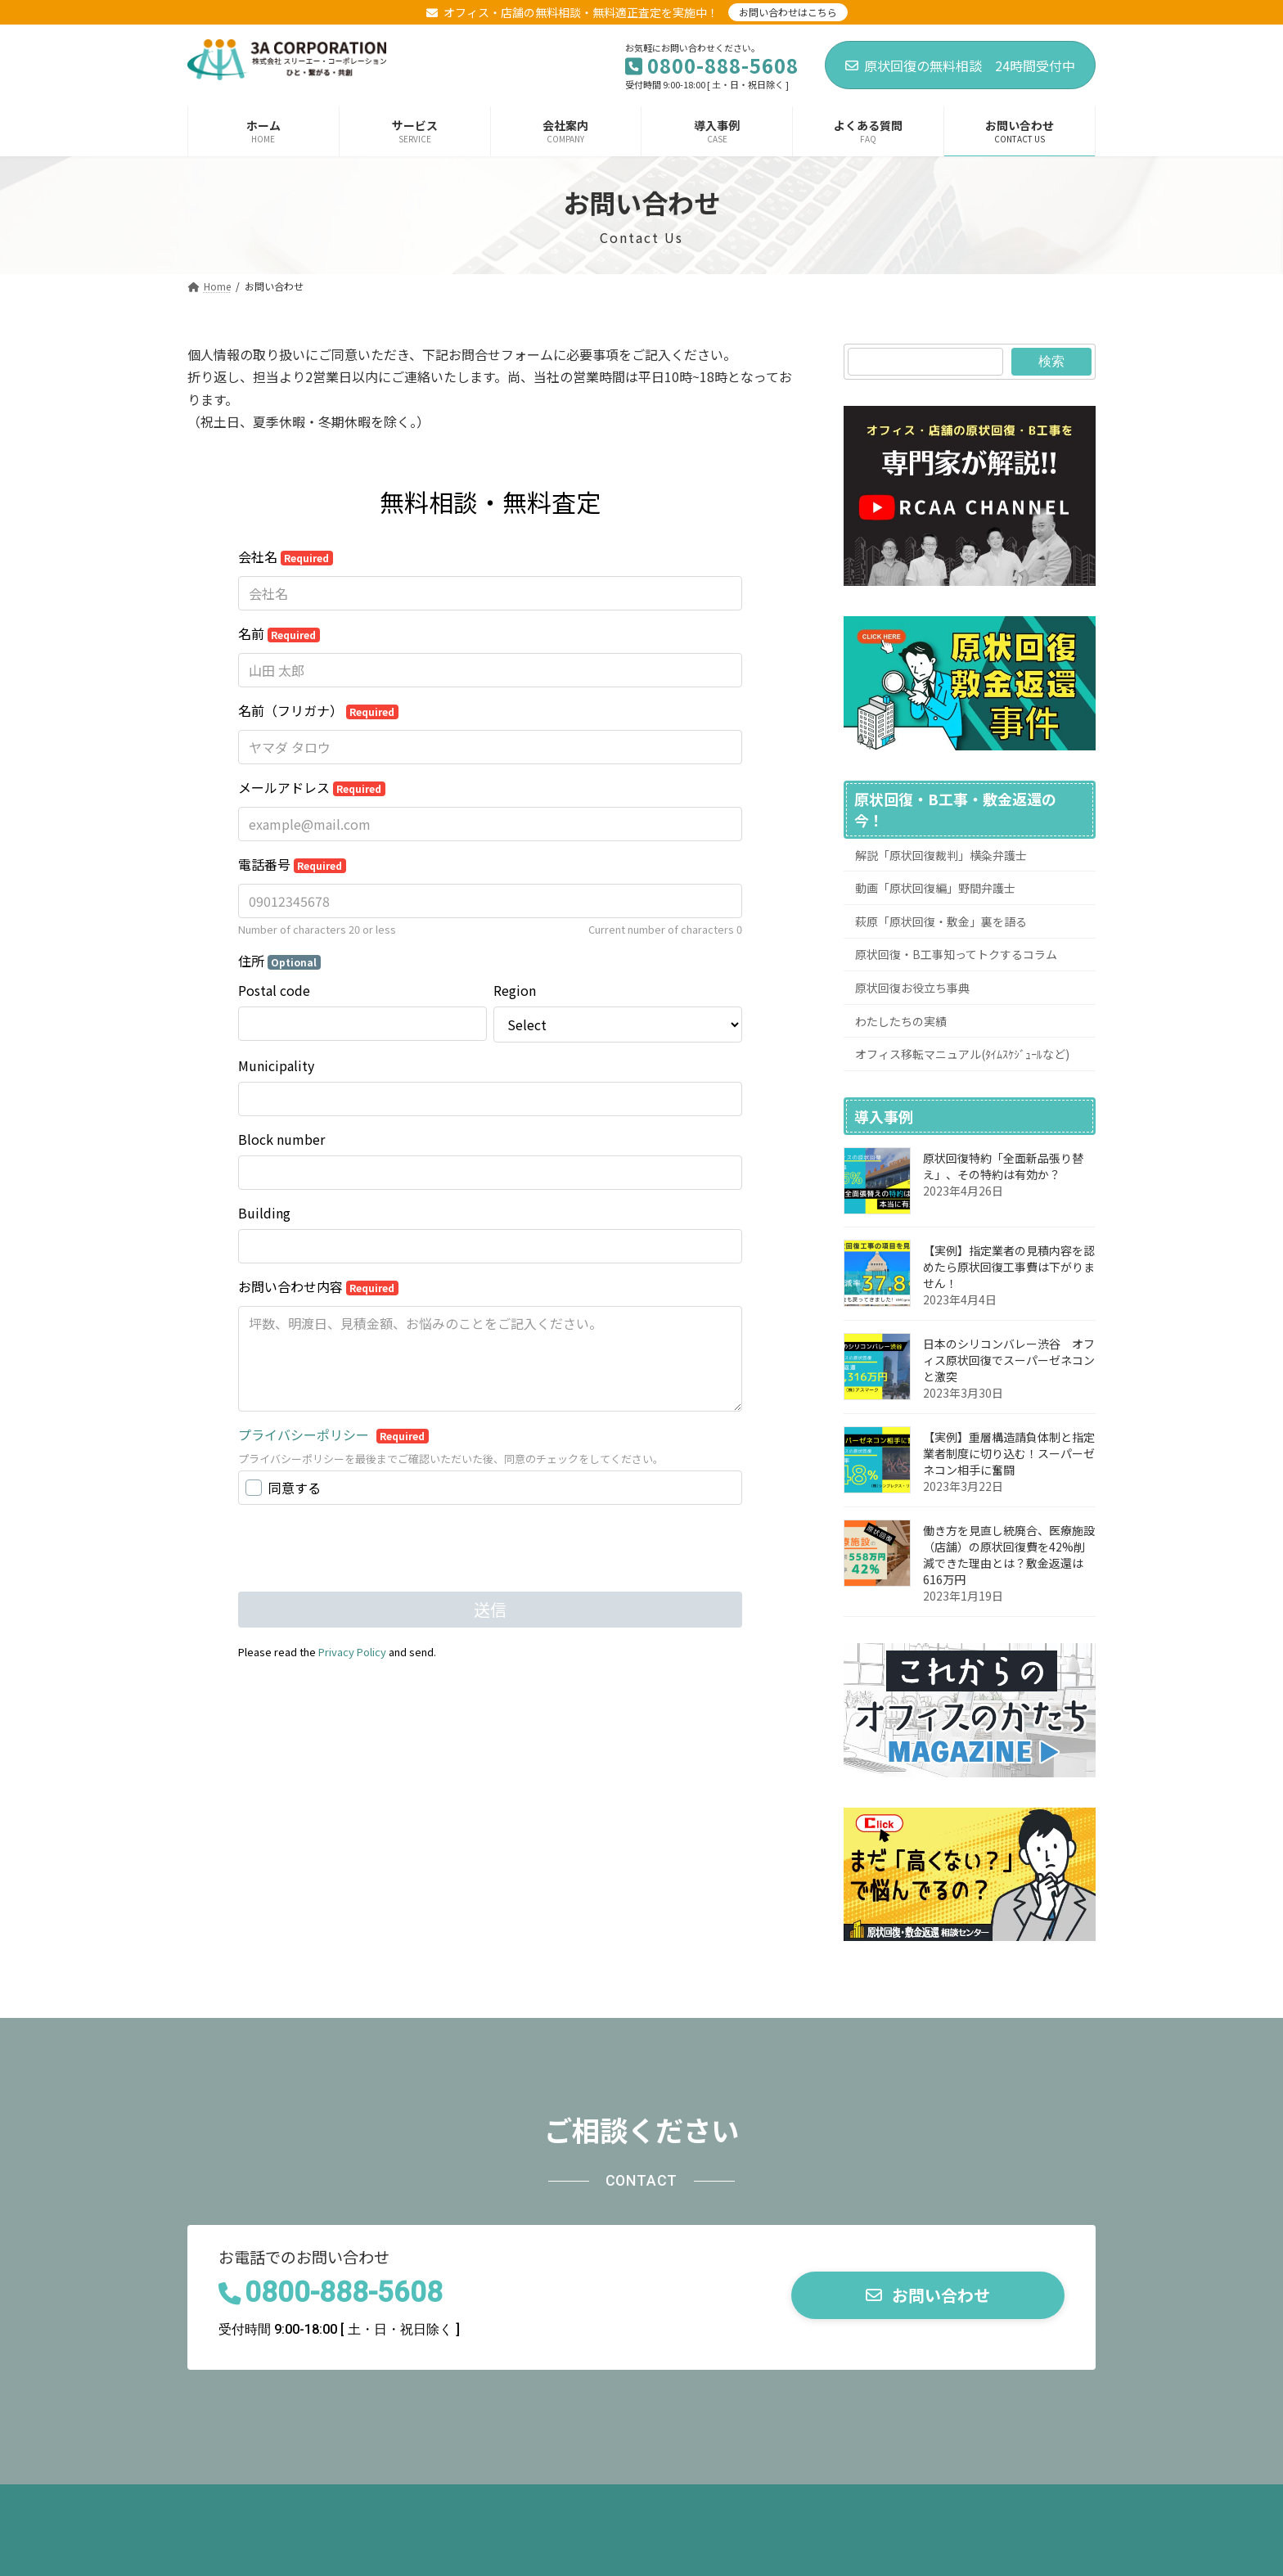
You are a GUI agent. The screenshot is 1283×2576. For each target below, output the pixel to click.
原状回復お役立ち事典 (912, 988)
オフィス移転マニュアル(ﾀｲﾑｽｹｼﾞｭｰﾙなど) (962, 1054)
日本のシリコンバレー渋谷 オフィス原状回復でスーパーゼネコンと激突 (1009, 1360)
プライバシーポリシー (707, 2502)
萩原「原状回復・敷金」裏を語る (941, 921)
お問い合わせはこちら (788, 12)
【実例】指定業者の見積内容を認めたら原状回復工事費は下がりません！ (1009, 1266)
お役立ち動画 (411, 2502)
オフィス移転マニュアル (547, 2502)
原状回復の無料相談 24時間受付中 (960, 65)
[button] (928, 2296)
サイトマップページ (854, 2502)
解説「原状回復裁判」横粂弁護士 (941, 855)
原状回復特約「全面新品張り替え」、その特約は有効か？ (1003, 1166)
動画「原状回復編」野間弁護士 (935, 888)
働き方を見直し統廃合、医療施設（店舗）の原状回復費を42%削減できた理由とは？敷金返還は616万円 (1009, 1554)
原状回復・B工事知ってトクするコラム (956, 955)
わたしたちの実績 (901, 1021)
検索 (1051, 361)
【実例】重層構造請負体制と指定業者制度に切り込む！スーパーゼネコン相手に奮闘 (1009, 1453)
